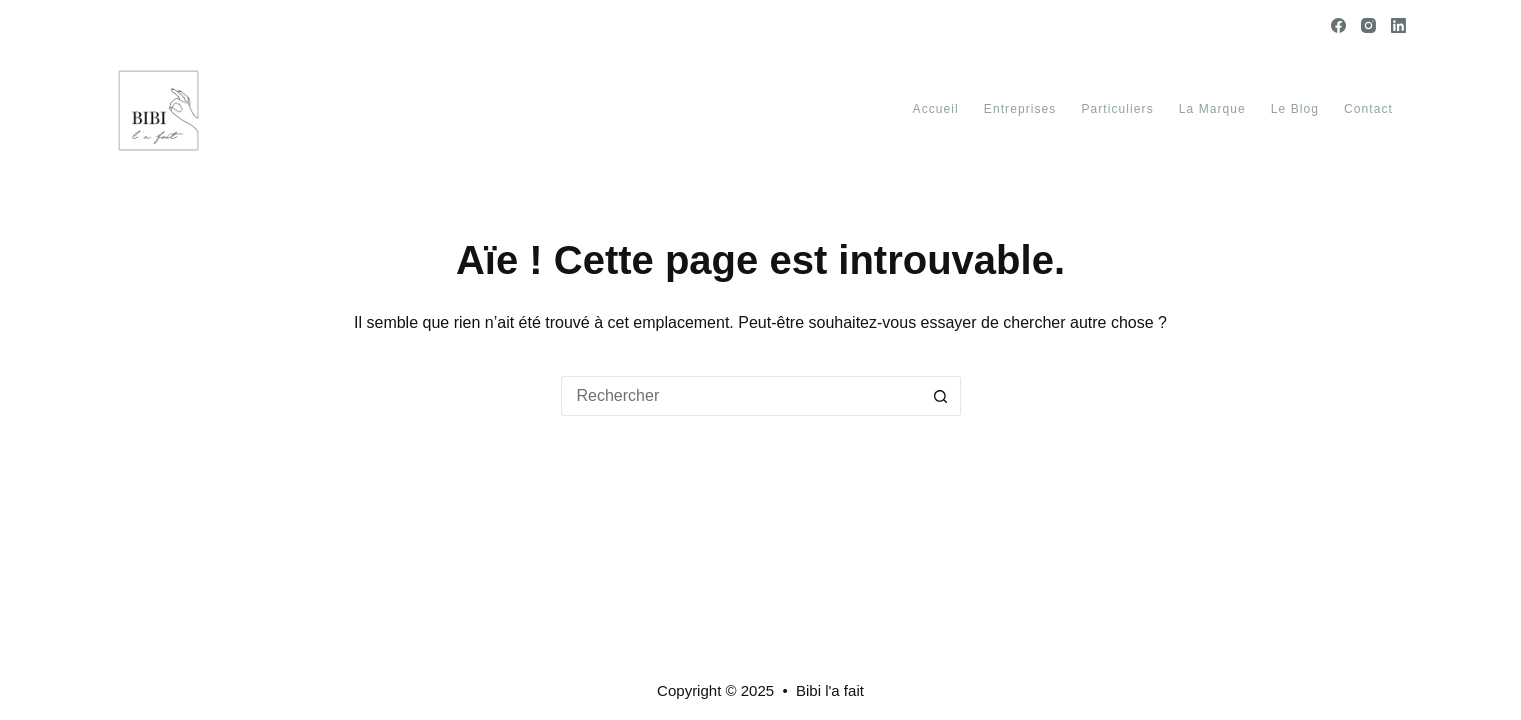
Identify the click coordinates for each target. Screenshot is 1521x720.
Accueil (936, 109)
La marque (1212, 109)
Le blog (1295, 109)
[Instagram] (1368, 25)
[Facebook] (1338, 25)
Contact (1368, 109)
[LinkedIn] (1398, 25)
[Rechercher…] (741, 396)
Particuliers (1117, 109)
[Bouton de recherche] (941, 396)
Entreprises (1020, 109)
